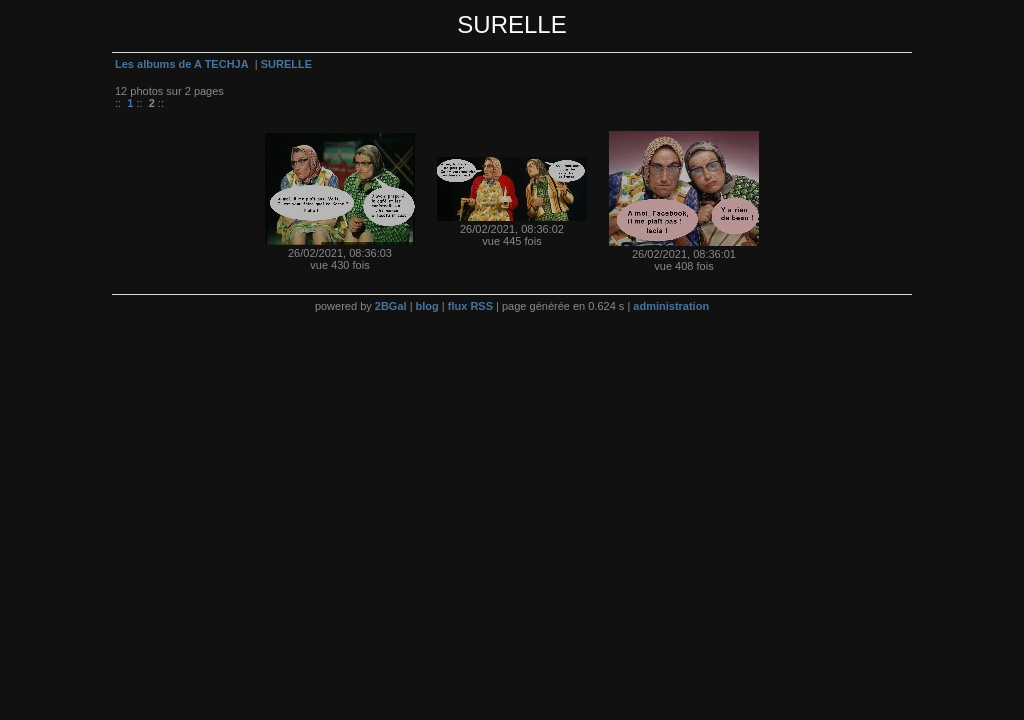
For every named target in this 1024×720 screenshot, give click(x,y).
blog (427, 306)
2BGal (391, 306)
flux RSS (470, 306)
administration (671, 306)
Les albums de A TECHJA (182, 64)
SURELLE (286, 64)
